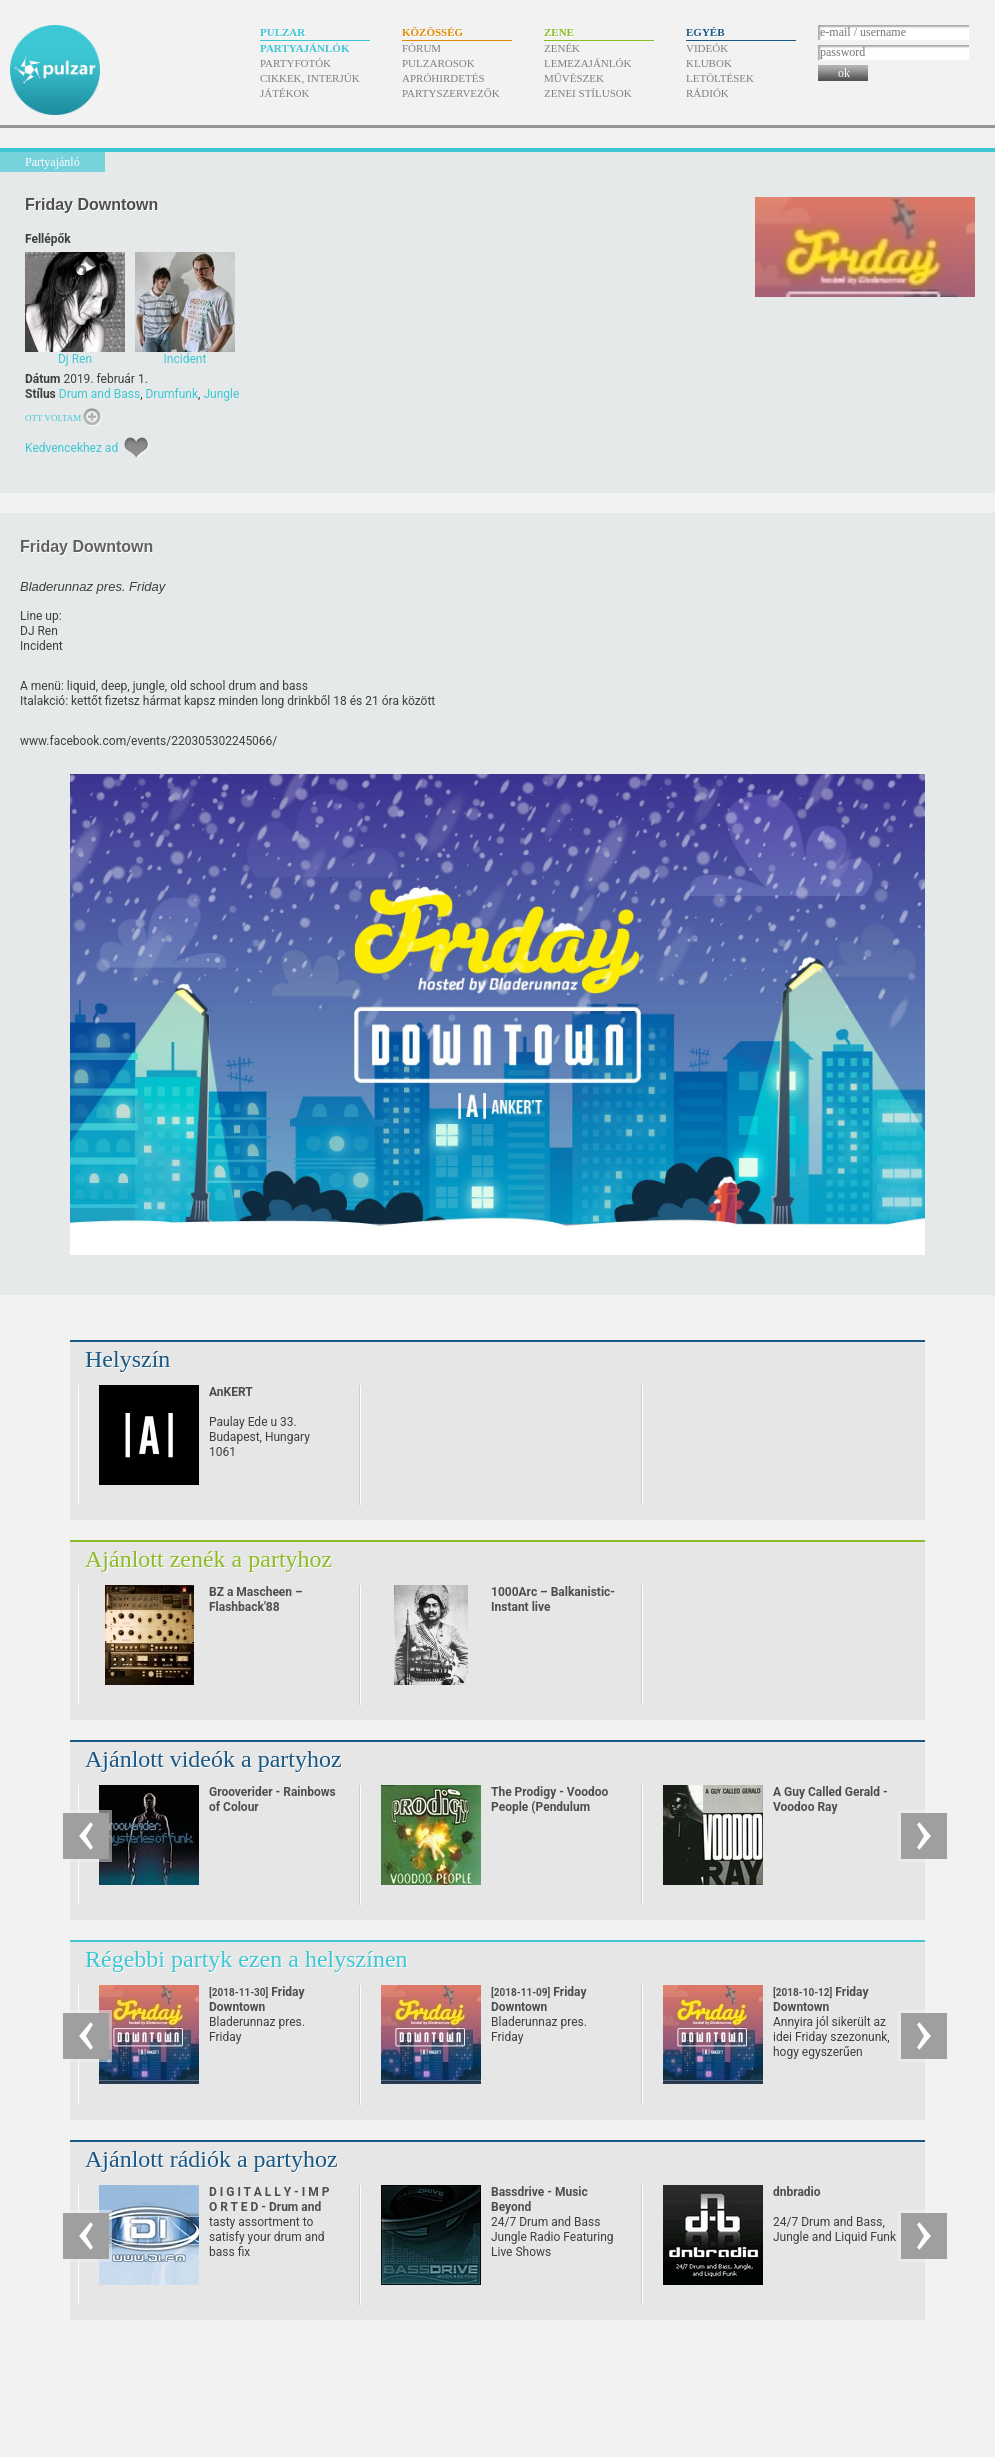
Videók (707, 48)
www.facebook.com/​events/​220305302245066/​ (148, 741)
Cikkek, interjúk (310, 78)
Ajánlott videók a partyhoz (213, 1759)
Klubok (709, 63)
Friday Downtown (256, 2007)
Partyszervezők (451, 93)
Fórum (421, 48)
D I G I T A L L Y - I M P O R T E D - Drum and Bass (269, 2207)
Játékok (285, 93)
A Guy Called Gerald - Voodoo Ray (830, 1799)
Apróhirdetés (443, 78)
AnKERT (231, 1392)
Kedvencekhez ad (71, 448)
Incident (41, 646)
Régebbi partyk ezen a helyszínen (246, 1959)
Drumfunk (171, 394)
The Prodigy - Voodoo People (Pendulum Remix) (549, 1807)
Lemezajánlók (587, 63)
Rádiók (707, 93)
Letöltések (720, 78)
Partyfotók (295, 63)
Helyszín (127, 1359)
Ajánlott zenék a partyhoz (208, 1559)
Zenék (562, 48)
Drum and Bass (99, 394)
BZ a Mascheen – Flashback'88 (256, 1599)
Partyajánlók (304, 48)
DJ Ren (39, 631)
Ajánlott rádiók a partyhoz (211, 2159)
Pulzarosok (438, 63)
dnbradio (797, 2192)
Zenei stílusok (588, 93)
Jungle (221, 394)
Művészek (574, 78)
